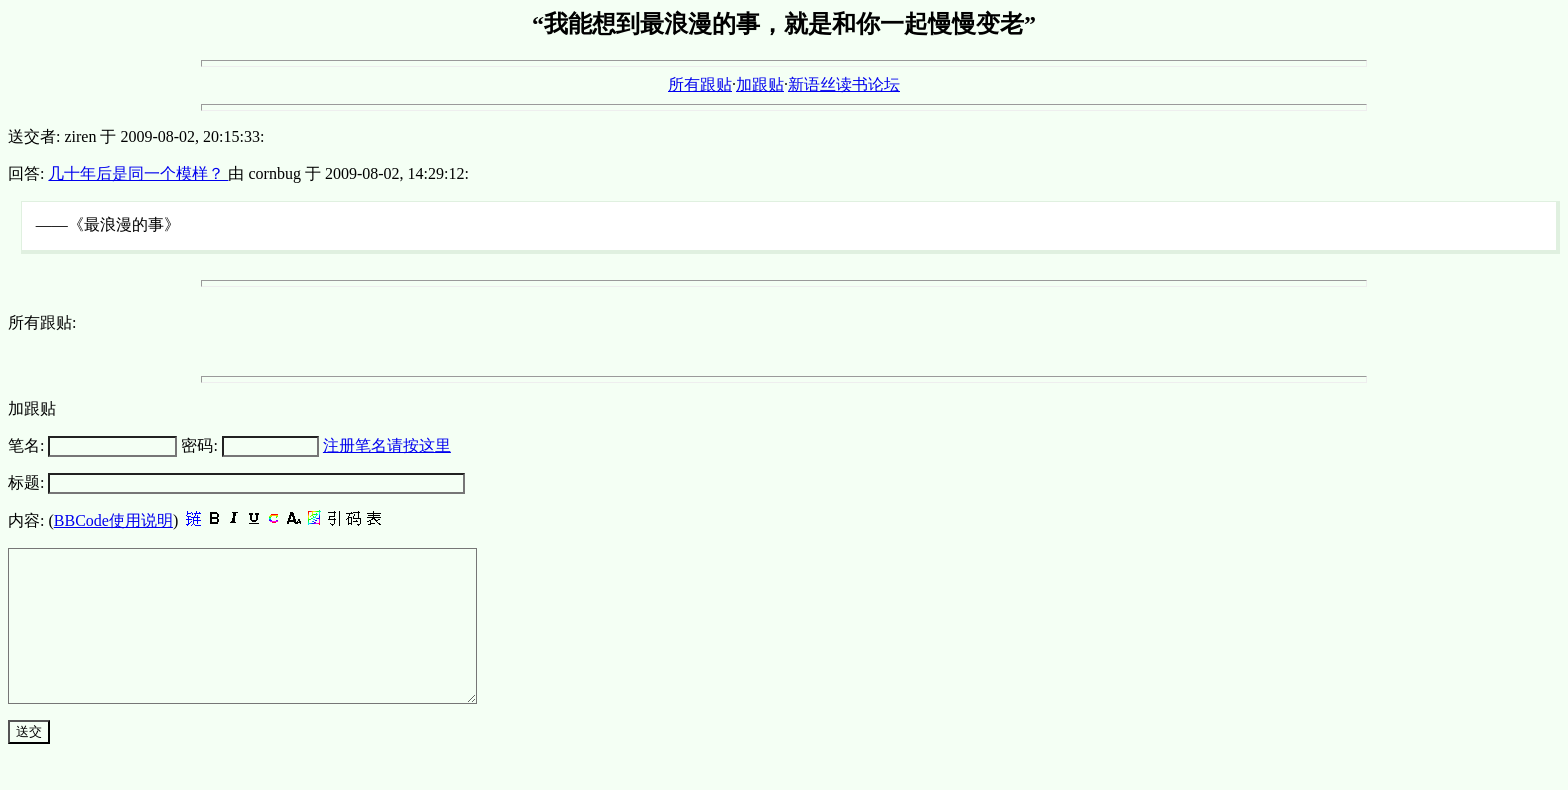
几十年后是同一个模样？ (138, 173)
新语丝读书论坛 (844, 84)
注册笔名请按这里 (387, 445)
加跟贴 (760, 84)
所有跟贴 (700, 84)
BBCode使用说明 (113, 520)
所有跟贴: (42, 322)
